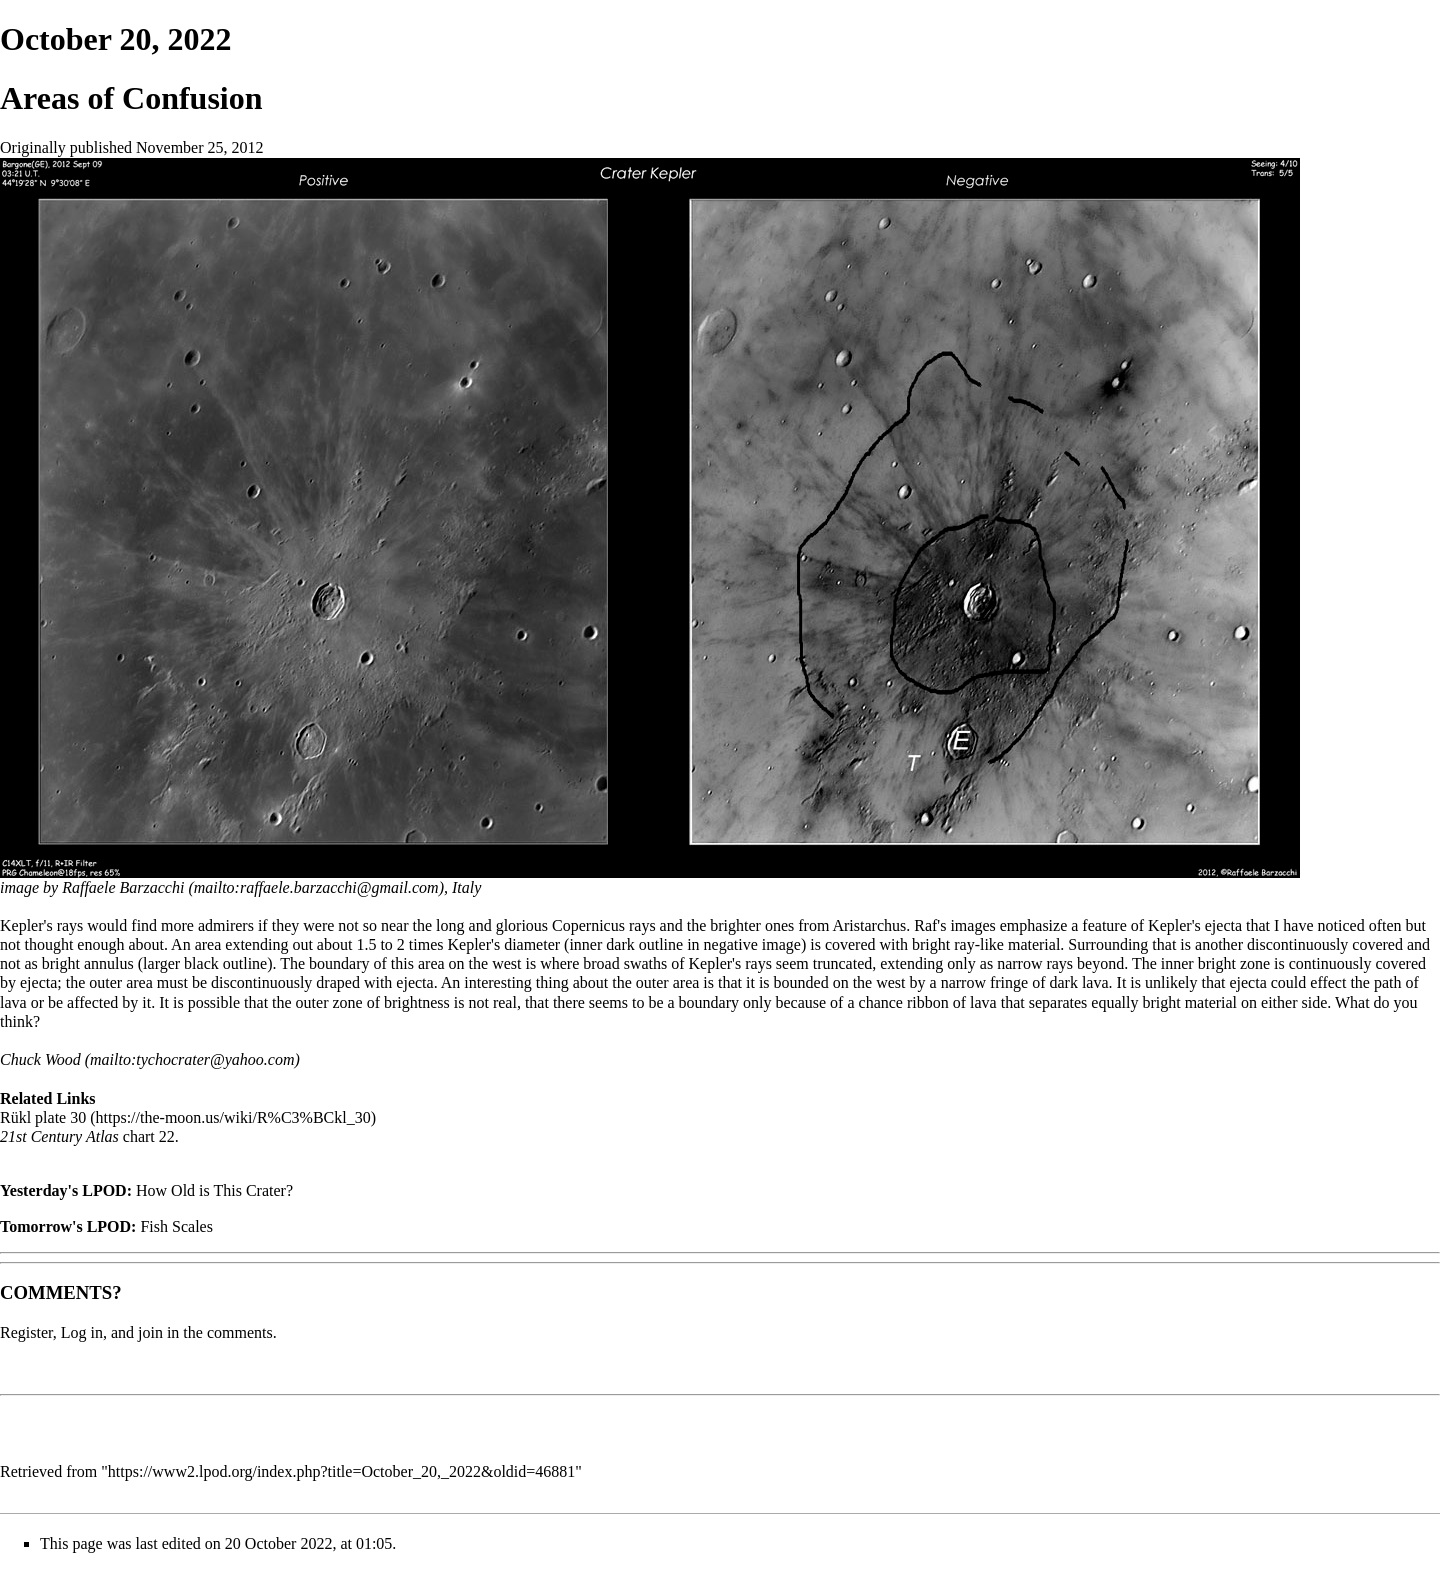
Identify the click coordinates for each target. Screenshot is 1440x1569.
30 (78, 1117)
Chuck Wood (40, 1059)
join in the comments (205, 1332)
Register (26, 1332)
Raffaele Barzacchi (123, 887)
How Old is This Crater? (214, 1190)
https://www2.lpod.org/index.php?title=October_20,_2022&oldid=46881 (342, 1471)
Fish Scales (176, 1226)
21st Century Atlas (59, 1136)
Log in (82, 1332)
